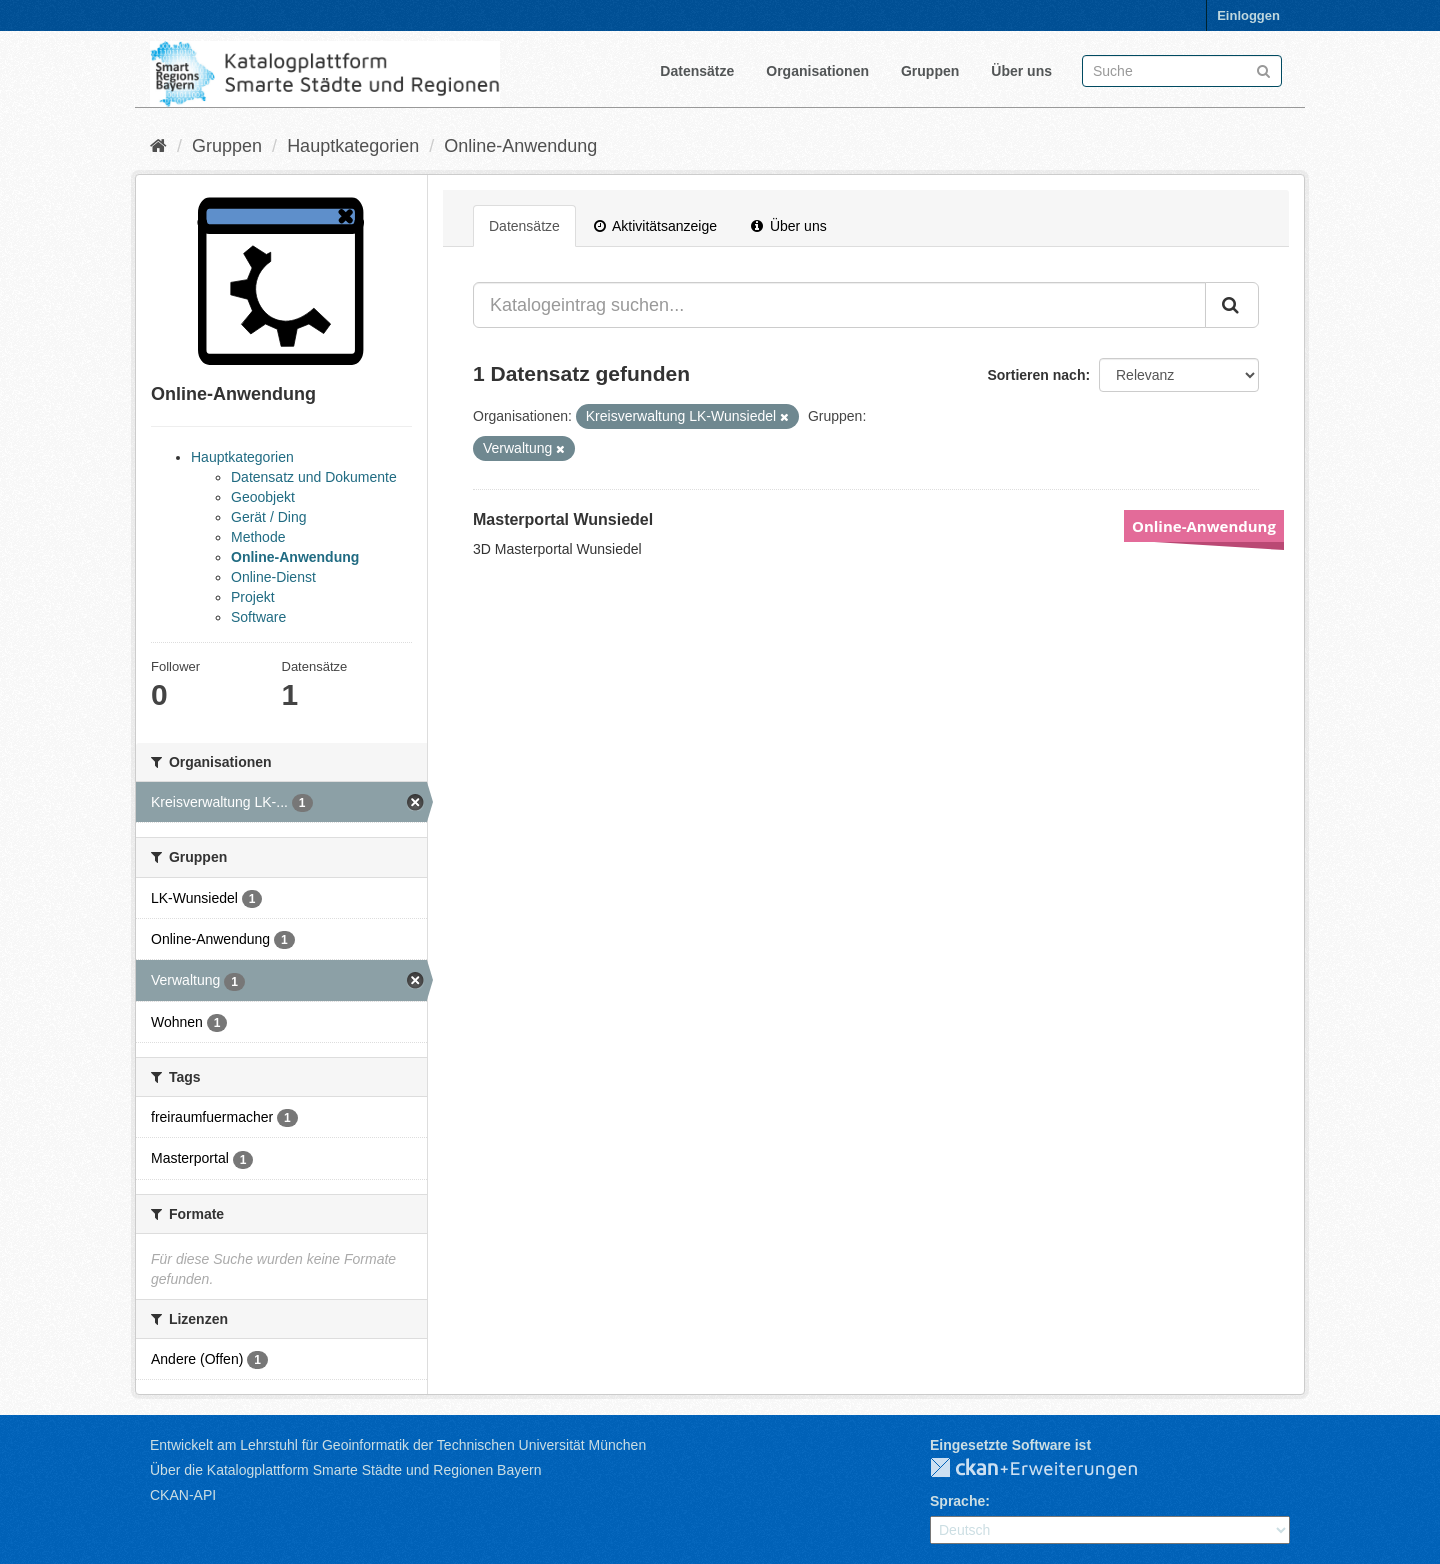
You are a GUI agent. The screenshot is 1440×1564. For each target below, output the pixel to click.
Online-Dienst (273, 577)
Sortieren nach (1036, 375)
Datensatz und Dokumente (314, 477)
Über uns (1021, 71)
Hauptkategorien (353, 146)
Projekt (253, 597)
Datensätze (697, 71)
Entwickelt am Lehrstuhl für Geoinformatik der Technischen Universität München (398, 1445)
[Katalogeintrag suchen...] (839, 305)
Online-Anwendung (520, 146)
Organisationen (817, 71)
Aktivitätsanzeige (655, 226)
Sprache (957, 1501)
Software (258, 617)
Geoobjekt (263, 497)
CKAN (1050, 1469)
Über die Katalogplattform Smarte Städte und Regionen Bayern (345, 1470)
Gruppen (930, 71)
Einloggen (1248, 15)
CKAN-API (183, 1495)
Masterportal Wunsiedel (563, 519)
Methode (258, 537)
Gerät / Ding (268, 517)
